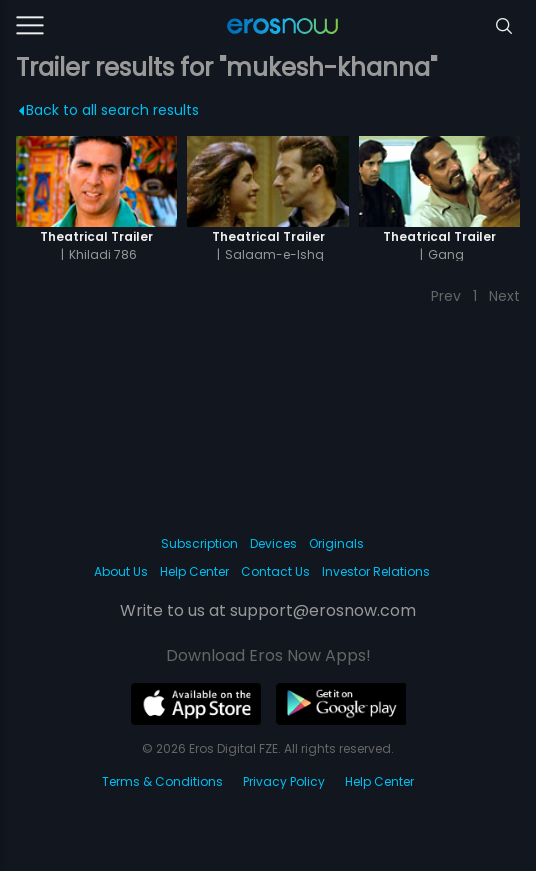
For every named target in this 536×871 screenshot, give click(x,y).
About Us (121, 571)
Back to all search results (109, 110)
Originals (336, 543)
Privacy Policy (284, 781)
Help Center (194, 571)
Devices (273, 543)
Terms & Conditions (162, 781)
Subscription (199, 543)
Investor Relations (376, 571)
